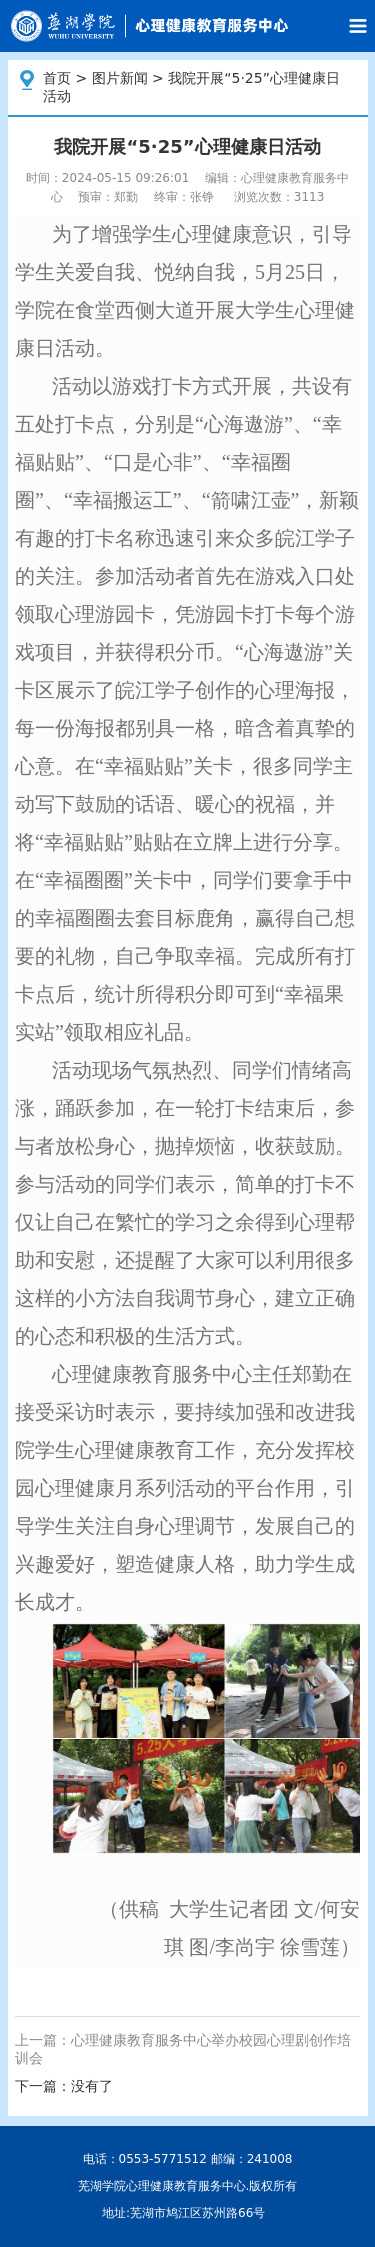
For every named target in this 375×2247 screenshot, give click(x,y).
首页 (57, 78)
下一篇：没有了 (64, 2086)
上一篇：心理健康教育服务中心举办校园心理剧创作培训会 (183, 2049)
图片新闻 (120, 78)
